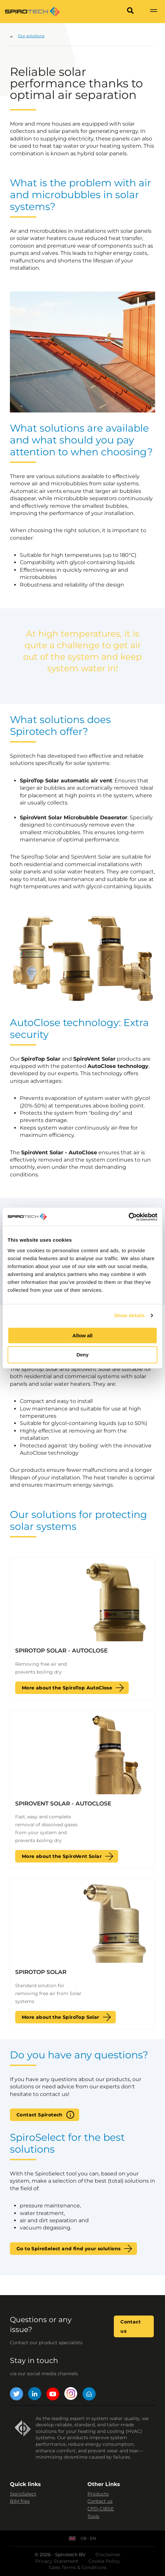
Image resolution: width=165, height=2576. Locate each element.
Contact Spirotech (39, 2115)
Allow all (83, 1335)
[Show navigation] (153, 11)
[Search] (130, 11)
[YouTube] (52, 2395)
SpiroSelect (23, 2494)
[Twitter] (16, 2395)
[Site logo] (32, 11)
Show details (129, 1315)
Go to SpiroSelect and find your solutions (68, 2249)
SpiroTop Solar (40, 1972)
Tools (93, 2516)
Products (98, 2494)
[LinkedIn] (34, 2395)
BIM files (20, 2501)
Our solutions (31, 35)
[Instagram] (71, 2395)
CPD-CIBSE (100, 2509)
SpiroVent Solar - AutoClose (63, 1803)
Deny (83, 1354)
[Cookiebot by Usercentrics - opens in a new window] (128, 1217)
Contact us (130, 2326)
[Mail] (89, 2395)
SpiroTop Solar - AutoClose (61, 1650)
